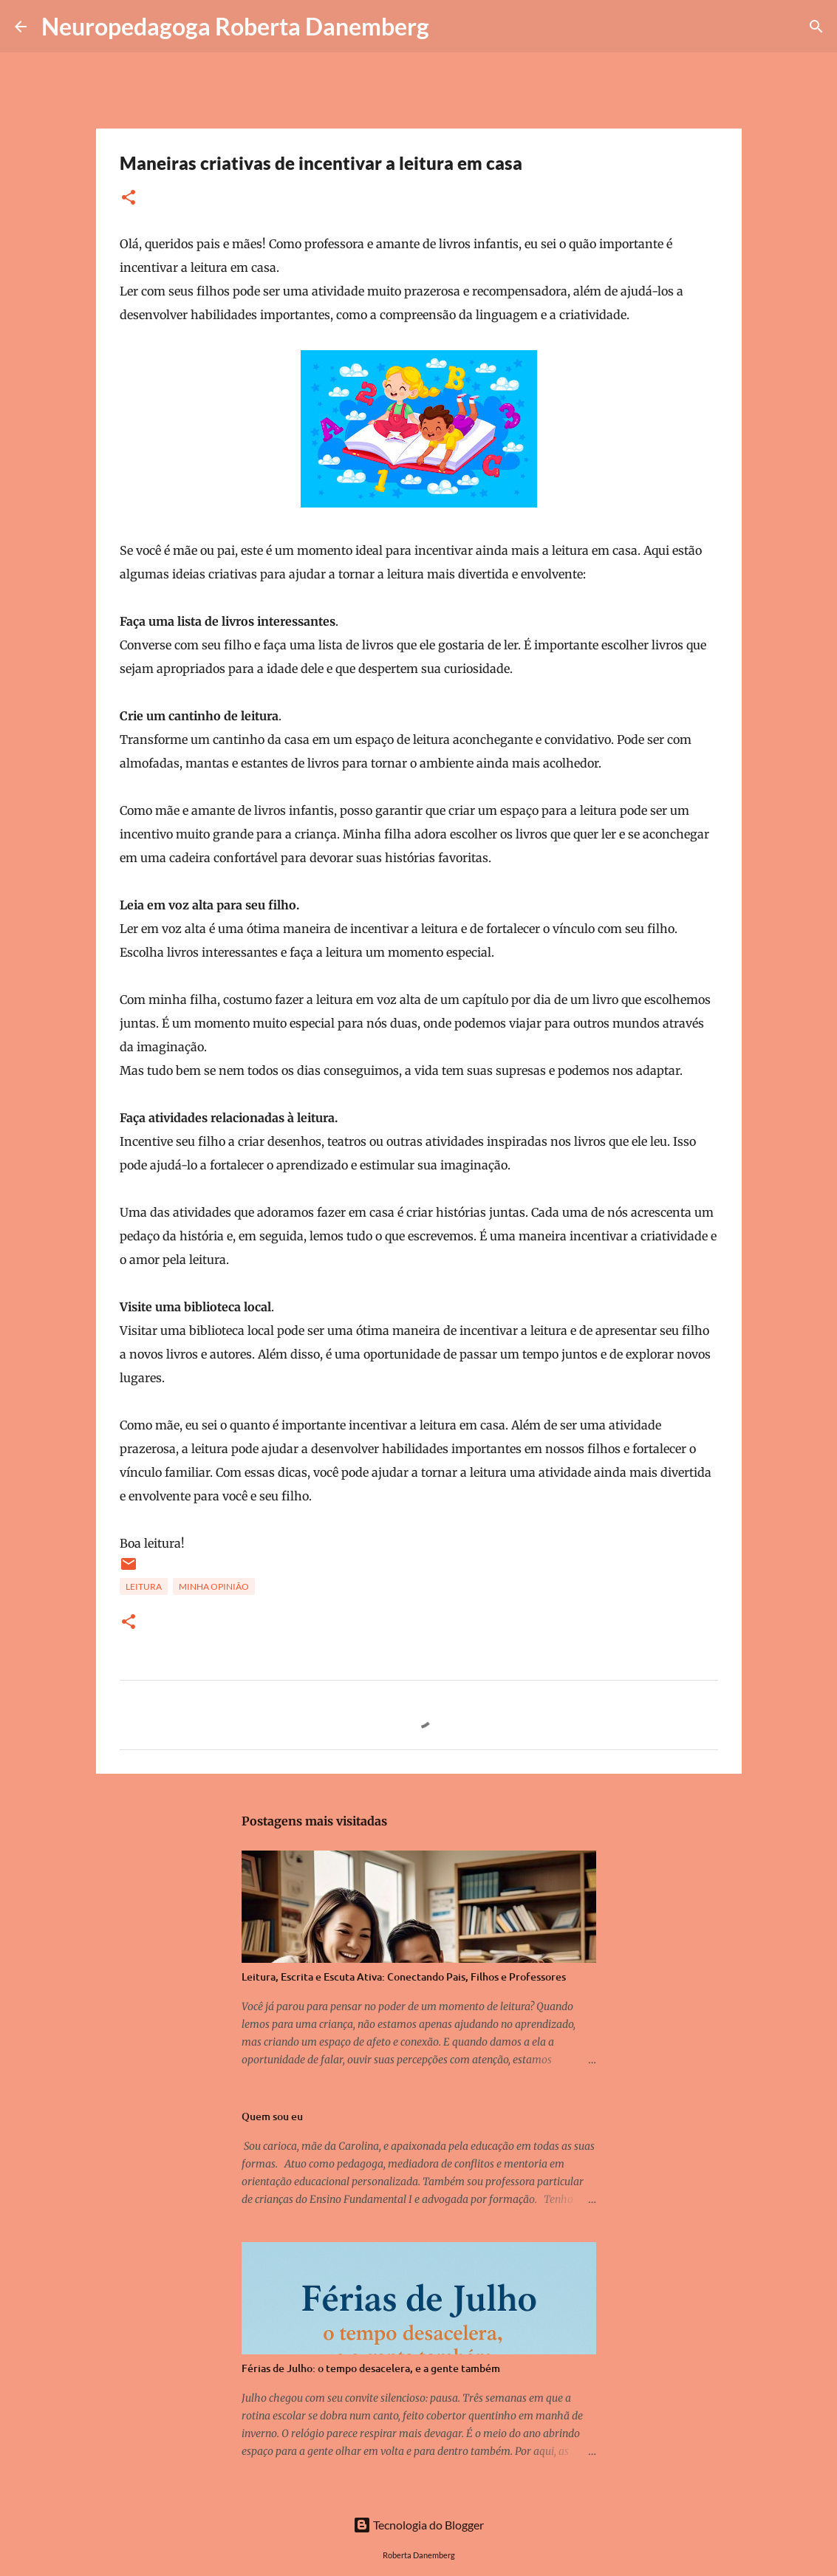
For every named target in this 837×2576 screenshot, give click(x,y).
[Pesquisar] (450, 26)
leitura (144, 1586)
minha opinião (214, 1586)
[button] (128, 198)
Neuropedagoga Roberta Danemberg (235, 26)
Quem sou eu (272, 2116)
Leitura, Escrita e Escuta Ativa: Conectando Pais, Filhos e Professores (404, 1976)
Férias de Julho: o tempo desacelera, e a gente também (371, 2368)
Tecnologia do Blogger (418, 2525)
